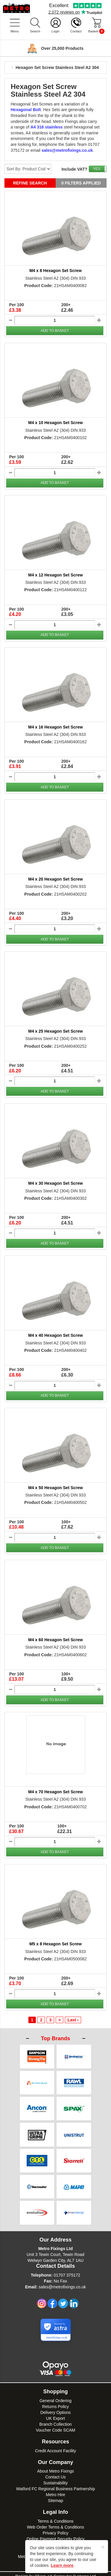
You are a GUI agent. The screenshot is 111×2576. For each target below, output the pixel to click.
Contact (76, 31)
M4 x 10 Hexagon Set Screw (55, 422)
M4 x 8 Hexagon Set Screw (55, 270)
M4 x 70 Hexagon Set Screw (55, 1791)
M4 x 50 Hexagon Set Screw (55, 1487)
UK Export (55, 2413)
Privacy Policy (55, 2528)
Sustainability (55, 2478)
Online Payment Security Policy (55, 2534)
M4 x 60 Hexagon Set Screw (55, 1639)
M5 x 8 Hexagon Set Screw (55, 1944)
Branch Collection (55, 2419)
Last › (72, 2020)
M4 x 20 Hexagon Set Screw (55, 879)
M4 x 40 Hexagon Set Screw (55, 1335)
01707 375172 (67, 2270)
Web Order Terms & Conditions (55, 2522)
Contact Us (55, 2472)
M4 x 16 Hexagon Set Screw (55, 727)
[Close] (103, 2547)
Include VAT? (74, 169)
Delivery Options (55, 2407)
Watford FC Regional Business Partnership (55, 2484)
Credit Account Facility (55, 2445)
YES (96, 169)
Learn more (62, 2565)
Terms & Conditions (55, 2516)
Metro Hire (55, 2490)
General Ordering (55, 2396)
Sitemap (55, 2495)
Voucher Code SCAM (55, 2425)
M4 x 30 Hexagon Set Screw (55, 1183)
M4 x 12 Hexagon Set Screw (55, 575)
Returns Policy (55, 2401)
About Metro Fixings (55, 2466)
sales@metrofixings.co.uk (62, 2282)
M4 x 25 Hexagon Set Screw (55, 1031)
